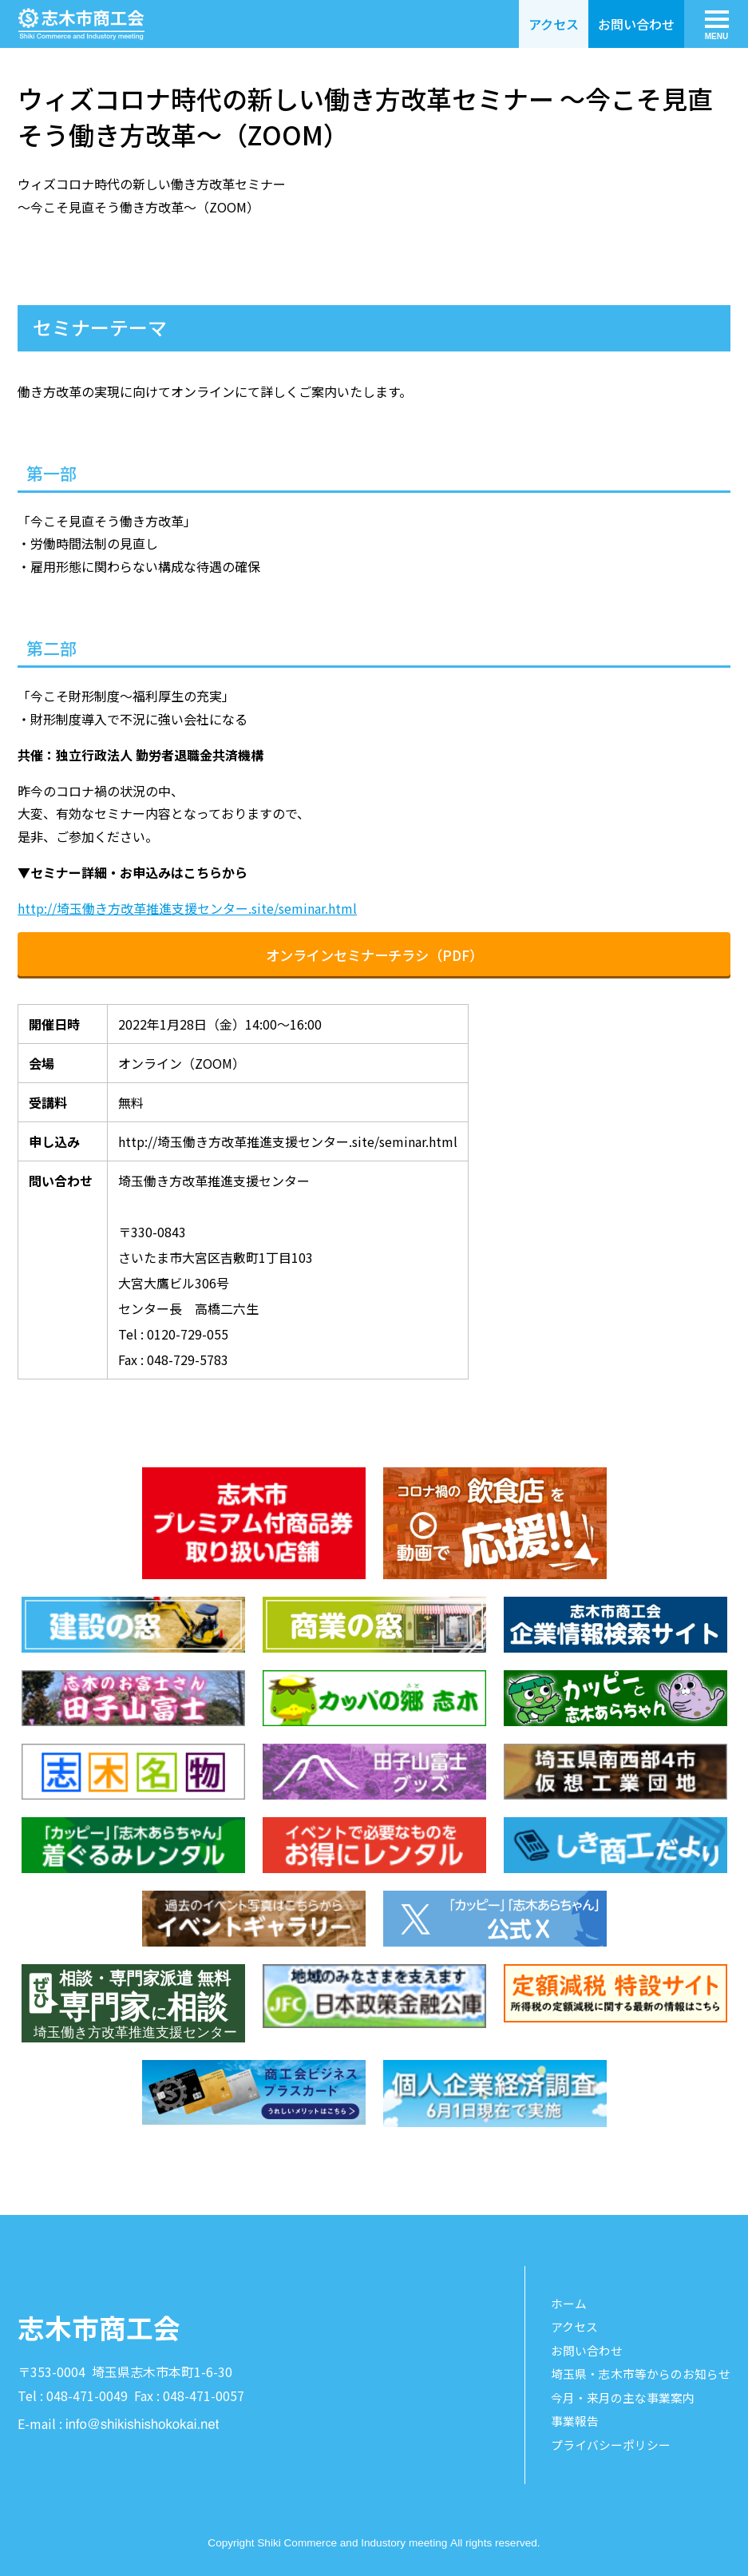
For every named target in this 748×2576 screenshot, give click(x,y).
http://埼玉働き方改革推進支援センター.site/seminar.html (187, 908)
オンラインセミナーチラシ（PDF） (374, 955)
